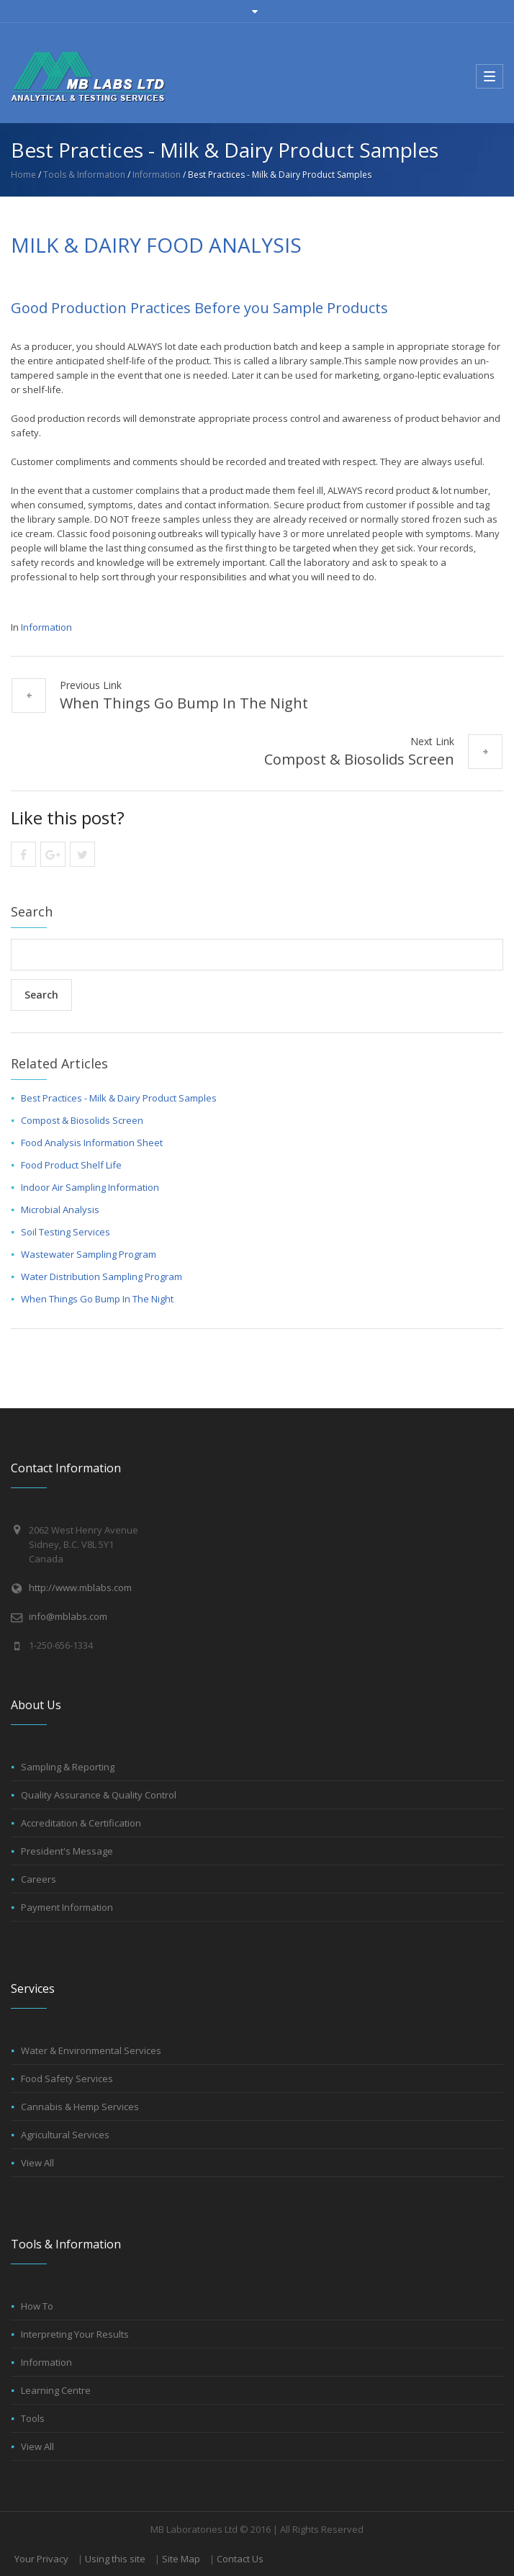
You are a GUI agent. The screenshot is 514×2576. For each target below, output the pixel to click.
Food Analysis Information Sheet (92, 1142)
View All (37, 2162)
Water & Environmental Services (91, 2050)
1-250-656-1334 (61, 1645)
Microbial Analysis (60, 1209)
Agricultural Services (65, 2134)
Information (156, 174)
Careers (38, 1879)
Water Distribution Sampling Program (101, 1276)
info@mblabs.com (68, 1616)
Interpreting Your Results (75, 2334)
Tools (33, 2418)
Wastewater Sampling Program (88, 1254)
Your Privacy (41, 2558)
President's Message (67, 1851)
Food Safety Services (67, 2078)
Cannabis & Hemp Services (80, 2106)
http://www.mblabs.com (80, 1587)
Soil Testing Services (65, 1231)
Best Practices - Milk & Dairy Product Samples (119, 1097)
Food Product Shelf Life (71, 1164)
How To (37, 2306)
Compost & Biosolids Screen (359, 759)
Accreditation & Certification (81, 1822)
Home (23, 174)
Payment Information (67, 1907)
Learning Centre (56, 2390)
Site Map (181, 2558)
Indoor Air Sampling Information (90, 1187)
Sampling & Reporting (67, 1766)
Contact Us (240, 2558)
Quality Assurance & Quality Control (98, 1794)
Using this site (115, 2558)
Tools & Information (84, 174)
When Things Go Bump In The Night (184, 703)
